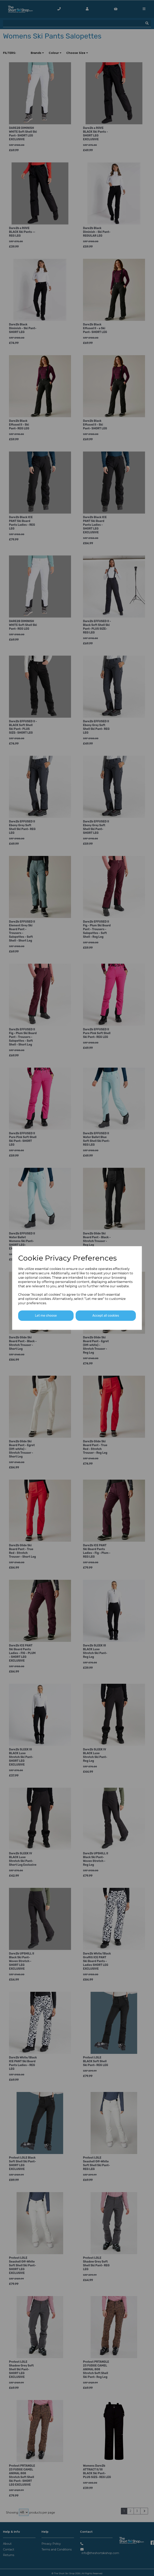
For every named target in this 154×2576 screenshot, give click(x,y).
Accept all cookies (105, 1315)
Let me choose (46, 1315)
